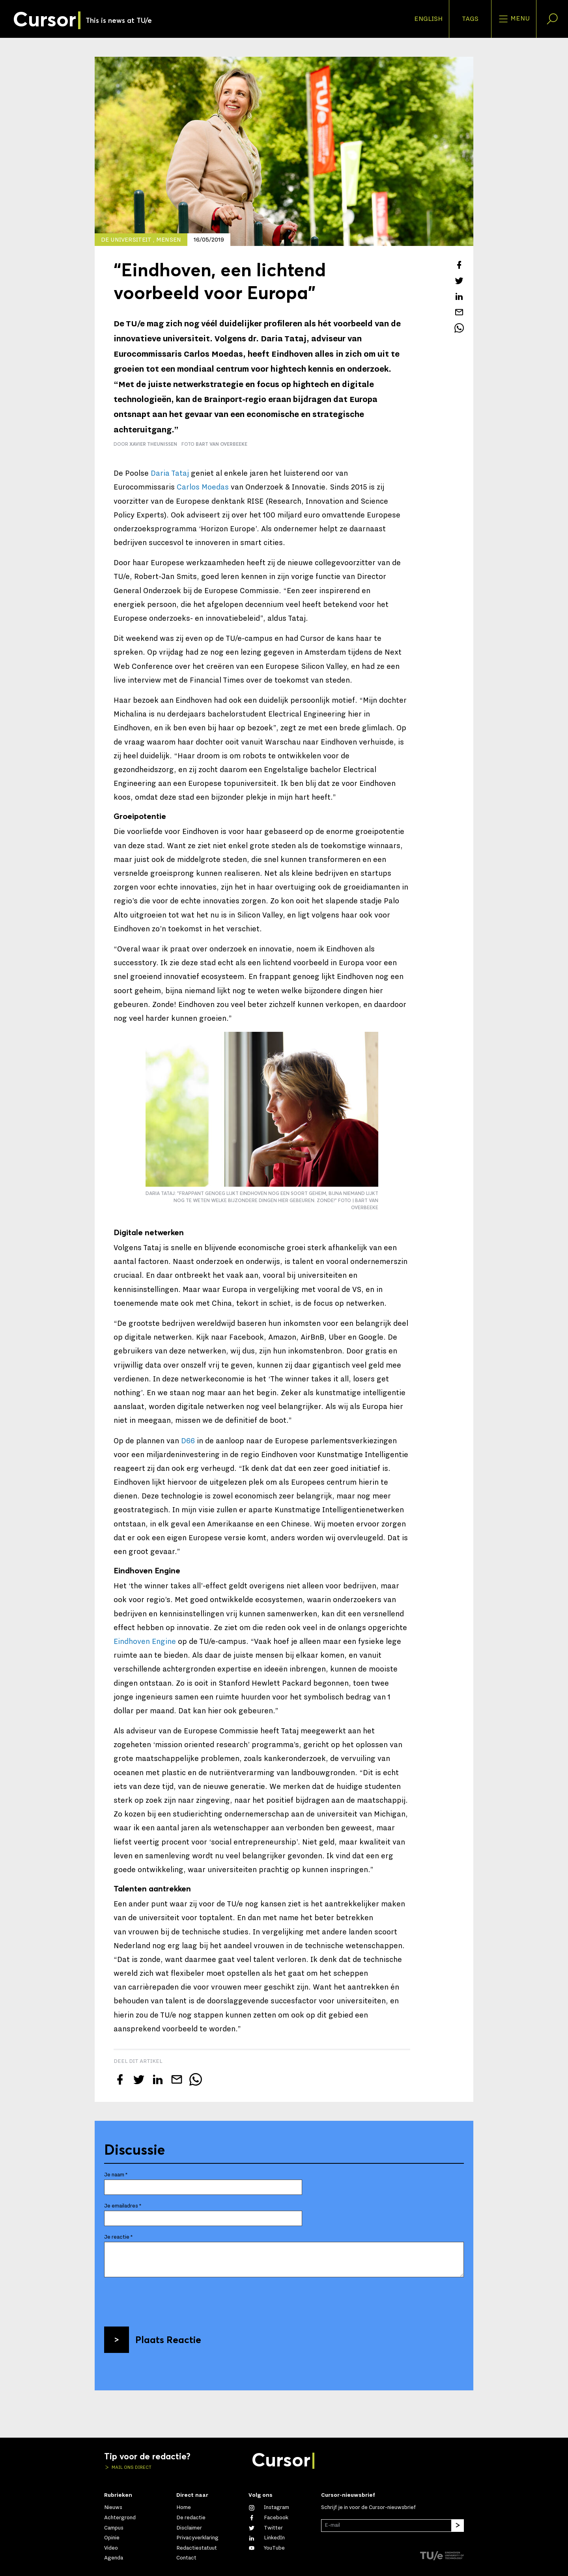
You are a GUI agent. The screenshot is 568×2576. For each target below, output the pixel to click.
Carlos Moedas (203, 487)
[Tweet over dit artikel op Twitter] (459, 280)
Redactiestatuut (196, 2548)
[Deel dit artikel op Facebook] (459, 265)
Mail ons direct (130, 2467)
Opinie (112, 2538)
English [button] (428, 19)
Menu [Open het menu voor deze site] (514, 18)
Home (183, 2507)
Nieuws (113, 2507)
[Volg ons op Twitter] (265, 2528)
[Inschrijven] (457, 2525)
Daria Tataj (170, 473)
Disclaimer (189, 2528)
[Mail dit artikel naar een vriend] (459, 312)
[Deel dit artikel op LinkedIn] (459, 296)
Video (111, 2548)
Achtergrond (120, 2518)
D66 (188, 1441)
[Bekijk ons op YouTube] (266, 2548)
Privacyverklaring (197, 2538)
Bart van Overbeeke (221, 444)
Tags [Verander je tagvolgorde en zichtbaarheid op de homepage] (470, 19)
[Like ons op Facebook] (268, 2518)
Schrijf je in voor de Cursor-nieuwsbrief (368, 2507)
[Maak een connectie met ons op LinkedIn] (266, 2538)
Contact (186, 2558)
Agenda (113, 2558)
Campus (113, 2528)
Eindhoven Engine (145, 1641)
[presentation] (164, 2299)
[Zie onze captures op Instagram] (268, 2507)
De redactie (191, 2518)
